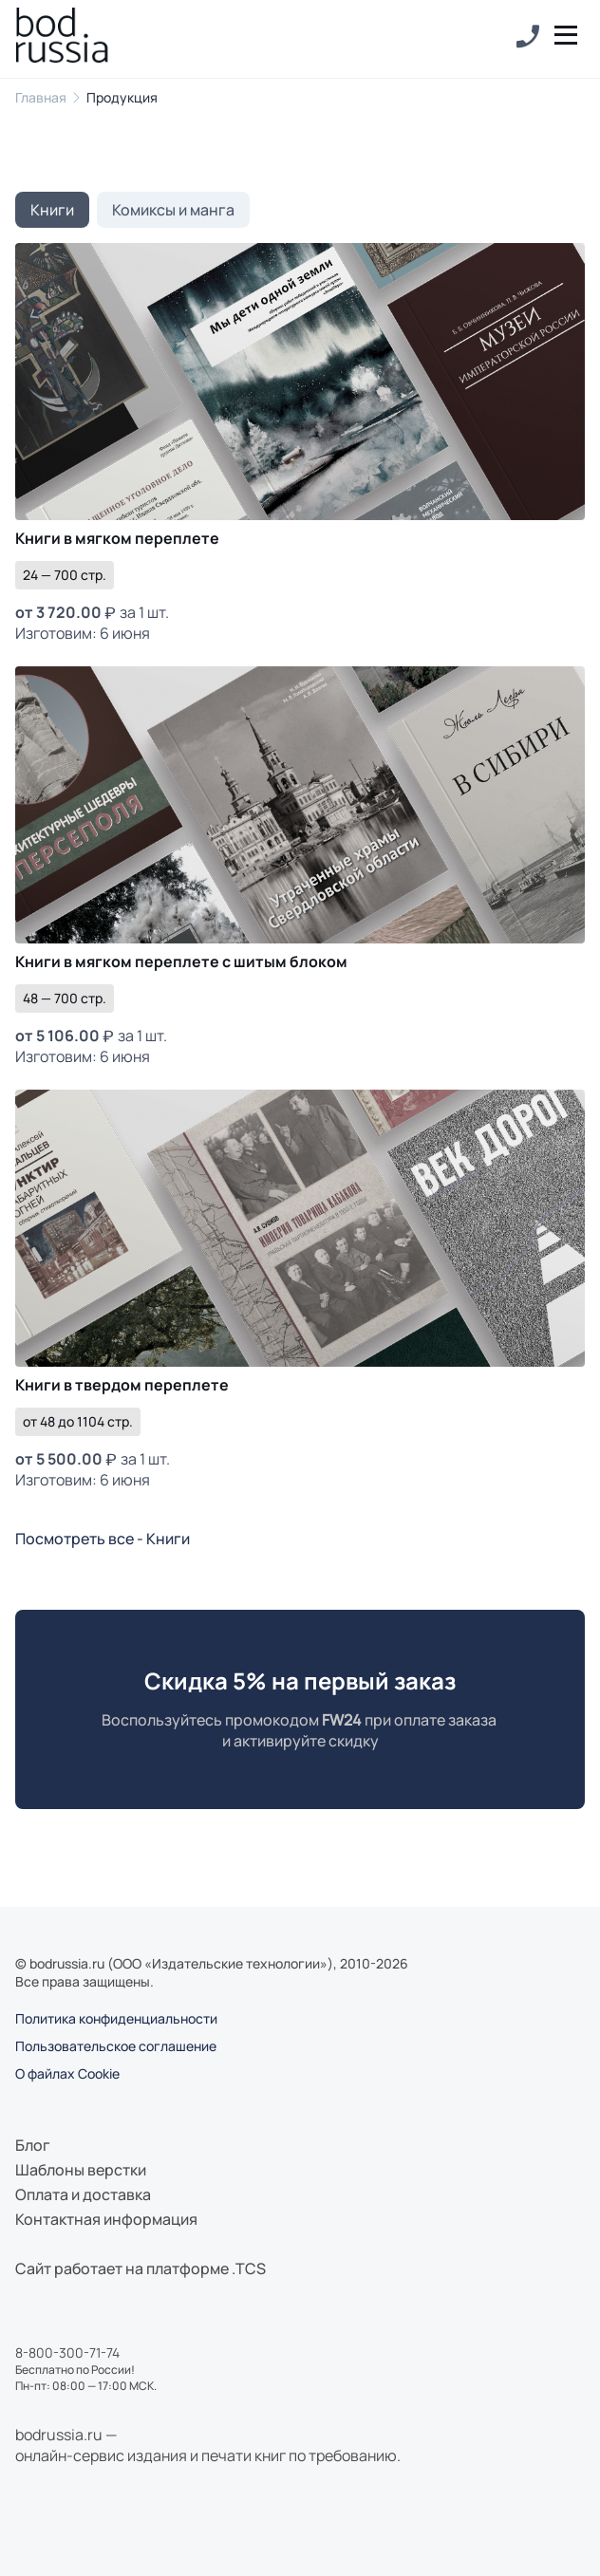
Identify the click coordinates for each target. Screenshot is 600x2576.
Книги (52, 209)
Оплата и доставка (83, 2194)
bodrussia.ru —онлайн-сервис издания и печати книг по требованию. (208, 2445)
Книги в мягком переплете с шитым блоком (181, 961)
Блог (32, 2145)
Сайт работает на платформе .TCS (140, 2268)
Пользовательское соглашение (115, 2046)
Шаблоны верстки (80, 2169)
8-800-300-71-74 (67, 2352)
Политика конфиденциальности (116, 2018)
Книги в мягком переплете (117, 538)
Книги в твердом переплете (122, 1384)
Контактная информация (106, 2219)
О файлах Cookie (67, 2073)
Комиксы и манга (173, 209)
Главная (40, 97)
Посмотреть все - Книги (102, 1538)
